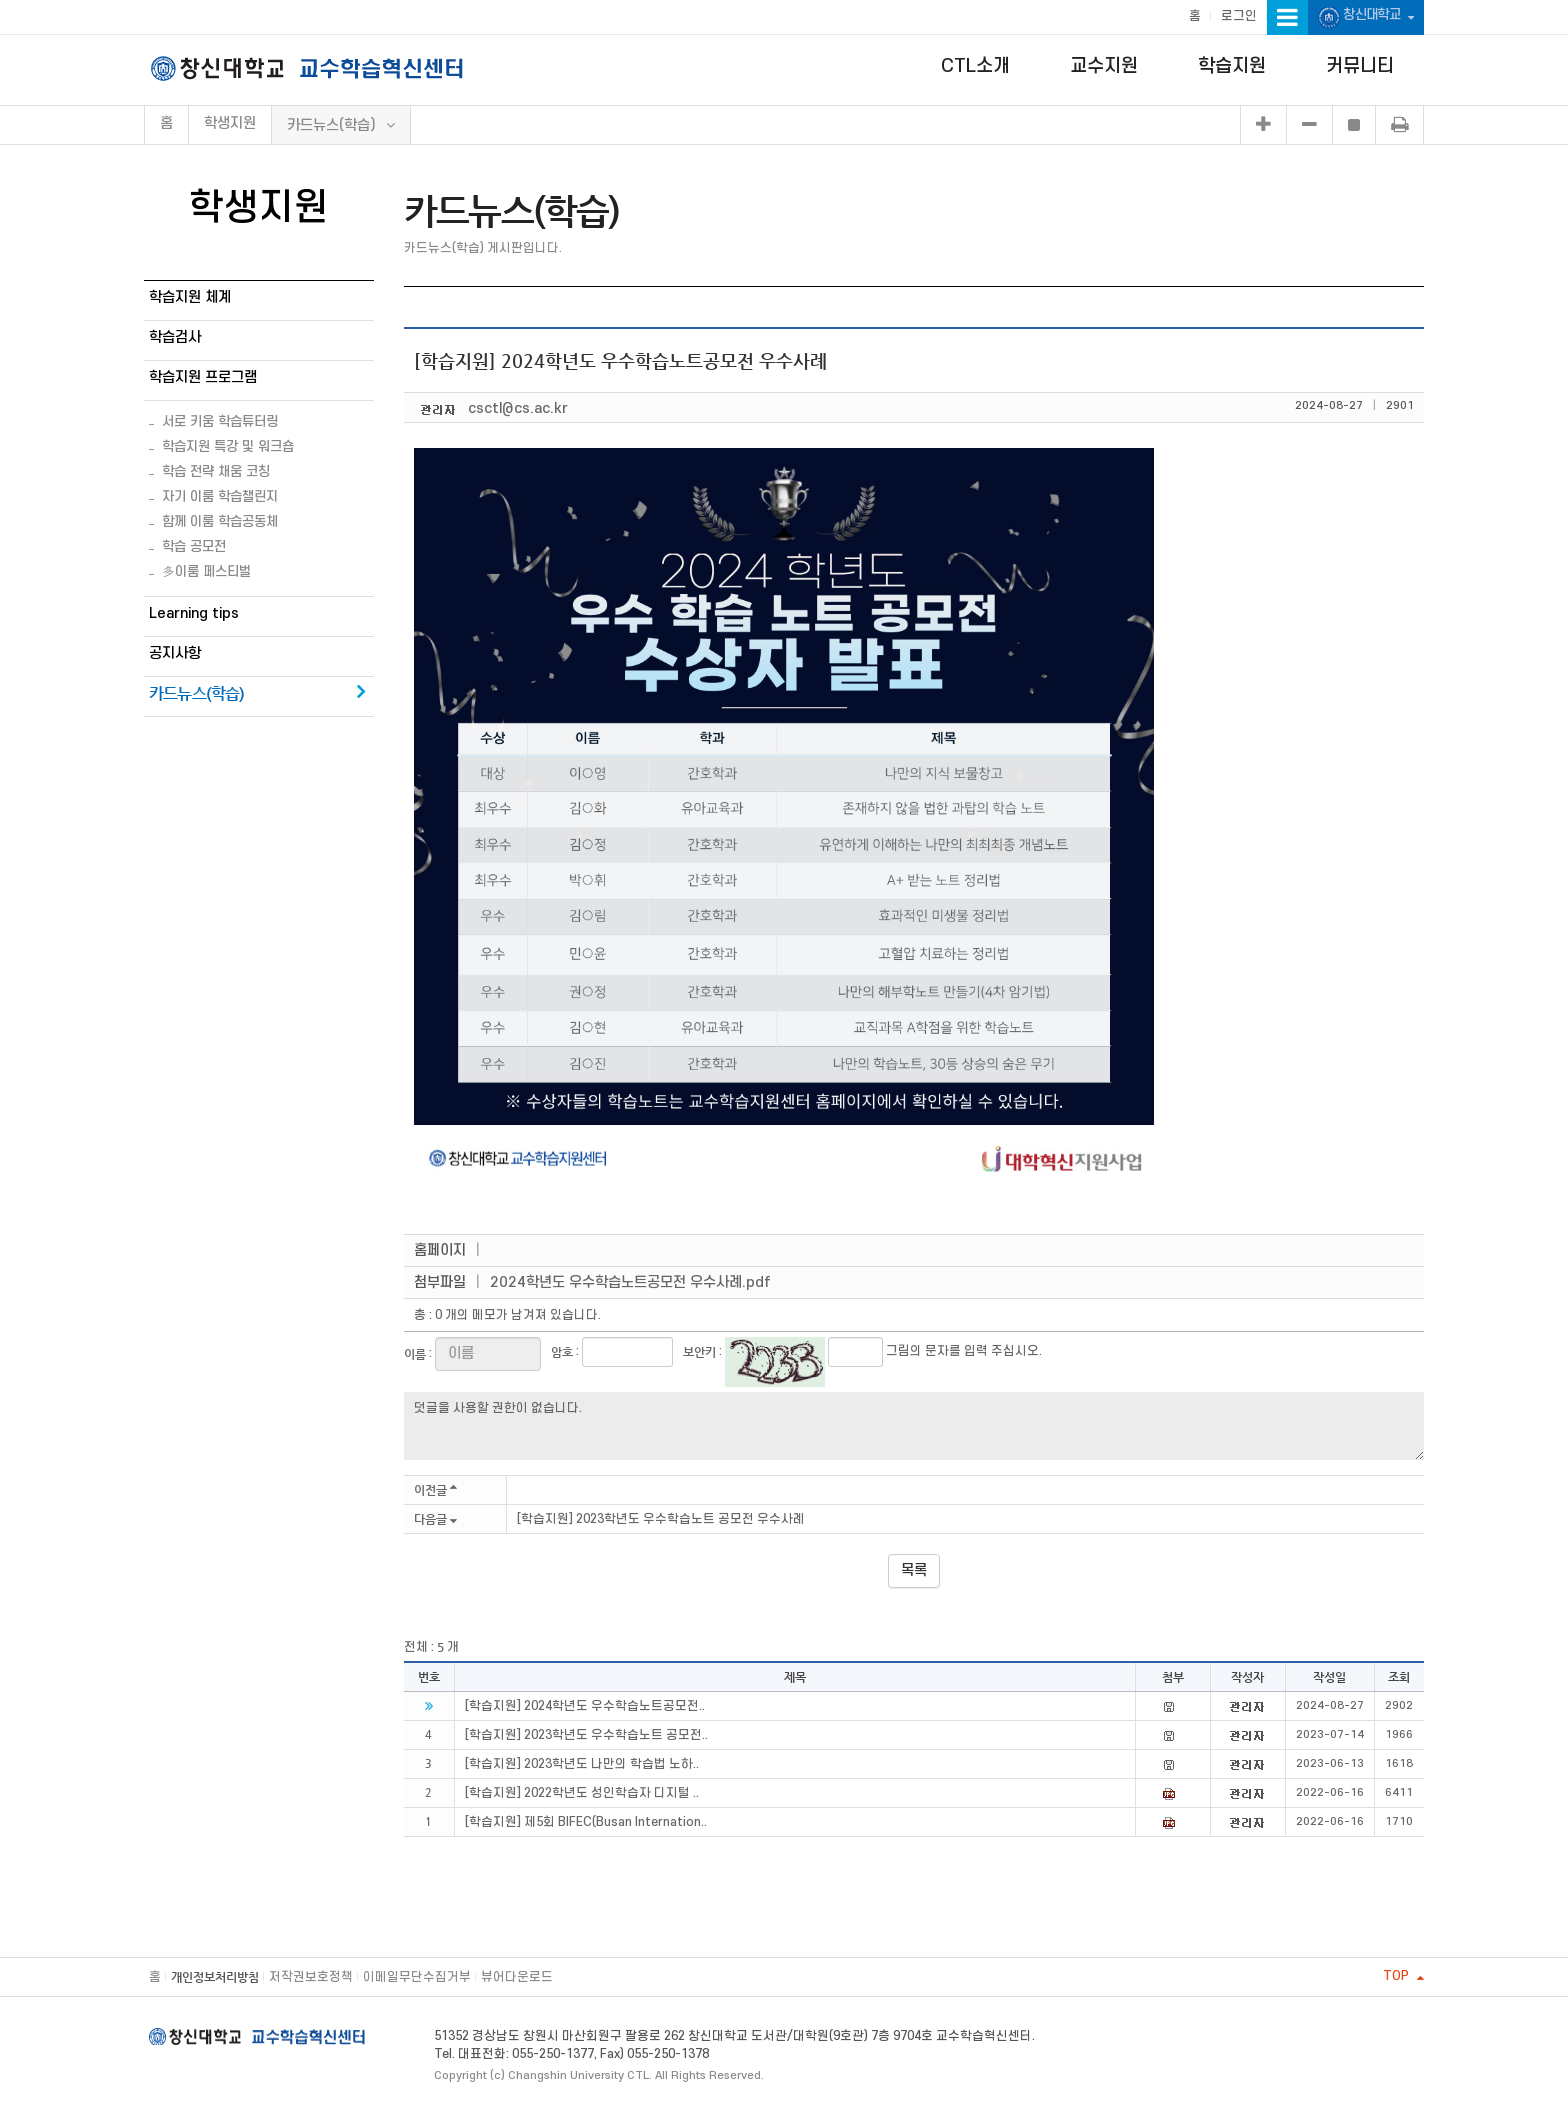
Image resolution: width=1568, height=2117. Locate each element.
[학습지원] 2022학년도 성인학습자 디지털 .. (582, 1793)
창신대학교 (1366, 17)
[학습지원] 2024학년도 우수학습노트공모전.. (585, 1706)
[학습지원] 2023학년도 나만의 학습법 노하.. (582, 1764)
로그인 (1239, 16)
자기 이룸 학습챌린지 (220, 496)
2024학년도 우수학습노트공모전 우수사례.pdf (630, 1282)
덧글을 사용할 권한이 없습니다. (914, 1426)
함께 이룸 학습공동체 (220, 521)
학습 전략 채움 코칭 (216, 471)
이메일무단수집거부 (417, 1977)
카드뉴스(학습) (197, 693)
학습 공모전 (194, 546)
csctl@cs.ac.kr (518, 408)
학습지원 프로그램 (203, 377)
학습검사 (175, 337)
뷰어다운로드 (517, 1977)
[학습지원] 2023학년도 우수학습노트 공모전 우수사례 (661, 1519)
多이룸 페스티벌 (206, 571)
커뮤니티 (1360, 66)
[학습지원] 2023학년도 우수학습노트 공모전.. (586, 1735)
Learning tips (194, 613)
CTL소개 (975, 66)
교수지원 (1104, 66)
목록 (914, 1570)
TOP (1403, 1976)
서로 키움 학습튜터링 (220, 421)
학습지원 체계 (190, 297)
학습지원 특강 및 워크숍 (228, 446)
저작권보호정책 (311, 1977)
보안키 (699, 1352)
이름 (415, 1354)
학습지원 (1232, 66)
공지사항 (175, 653)
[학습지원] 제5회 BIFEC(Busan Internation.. (586, 1822)
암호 (562, 1352)
